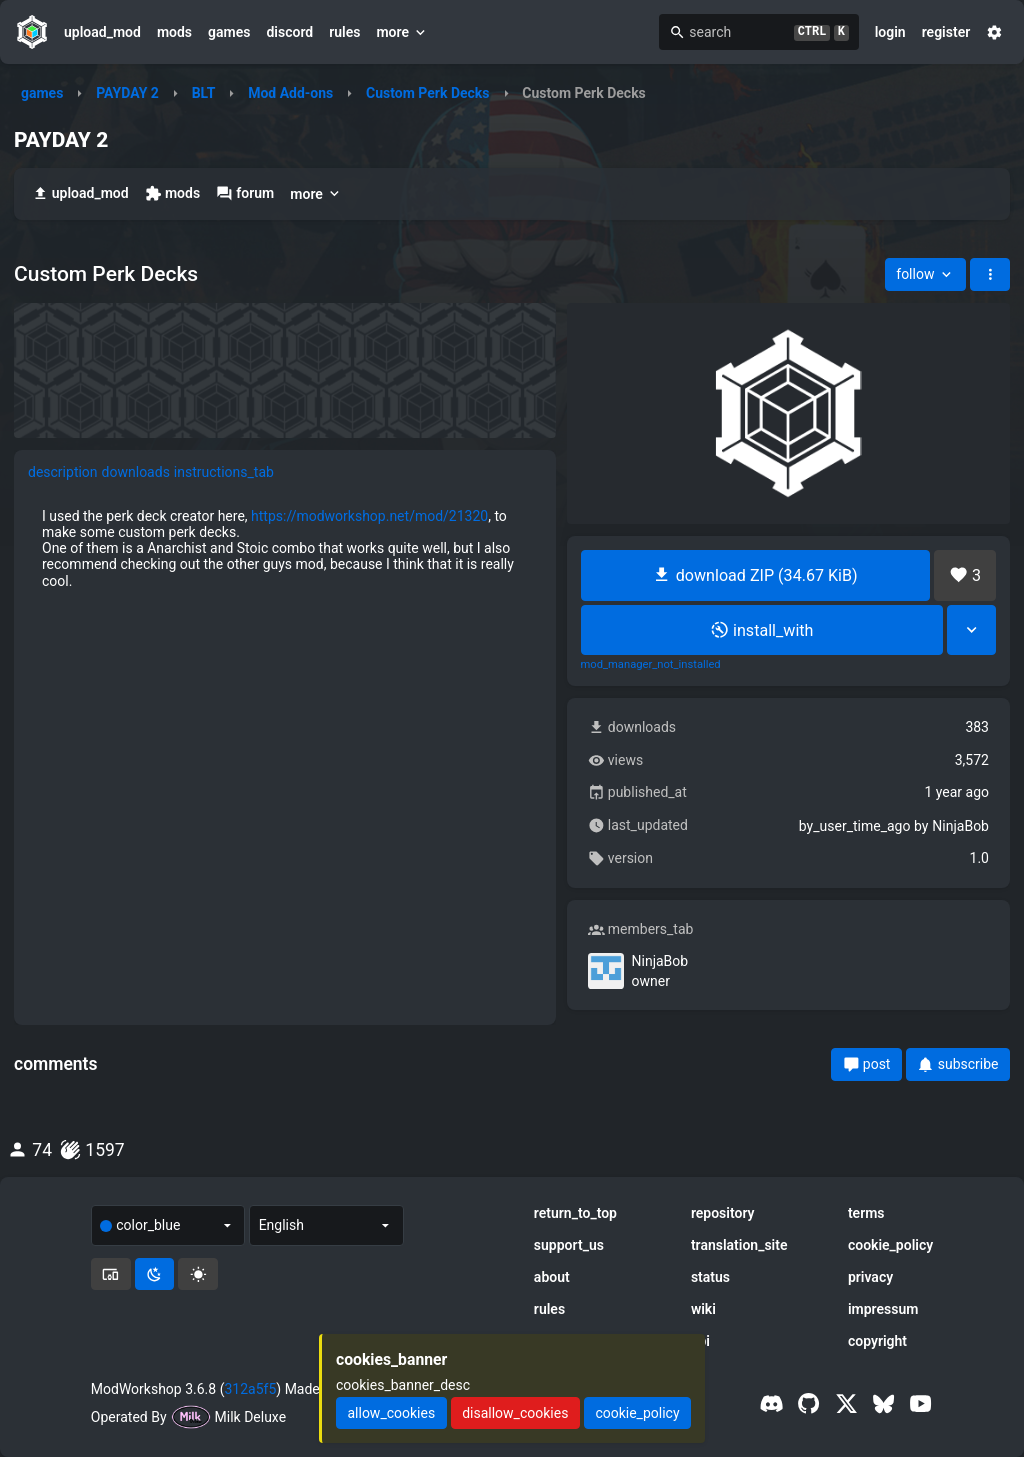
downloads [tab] (136, 472)
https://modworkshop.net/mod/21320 (369, 516)
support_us (569, 1245)
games (229, 32)
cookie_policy (890, 1245)
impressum (883, 1309)
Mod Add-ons (290, 93)
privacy (870, 1277)
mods (174, 32)
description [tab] (63, 472)
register (946, 32)
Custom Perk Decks (427, 93)
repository (723, 1213)
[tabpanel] (285, 548)
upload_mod (102, 32)
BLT (204, 93)
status (710, 1277)
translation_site (739, 1245)
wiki (703, 1309)
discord (289, 32)
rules (344, 32)
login (890, 32)
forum (245, 193)
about (552, 1277)
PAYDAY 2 (127, 93)
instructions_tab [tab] (224, 472)
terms (866, 1213)
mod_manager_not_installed (651, 665)
